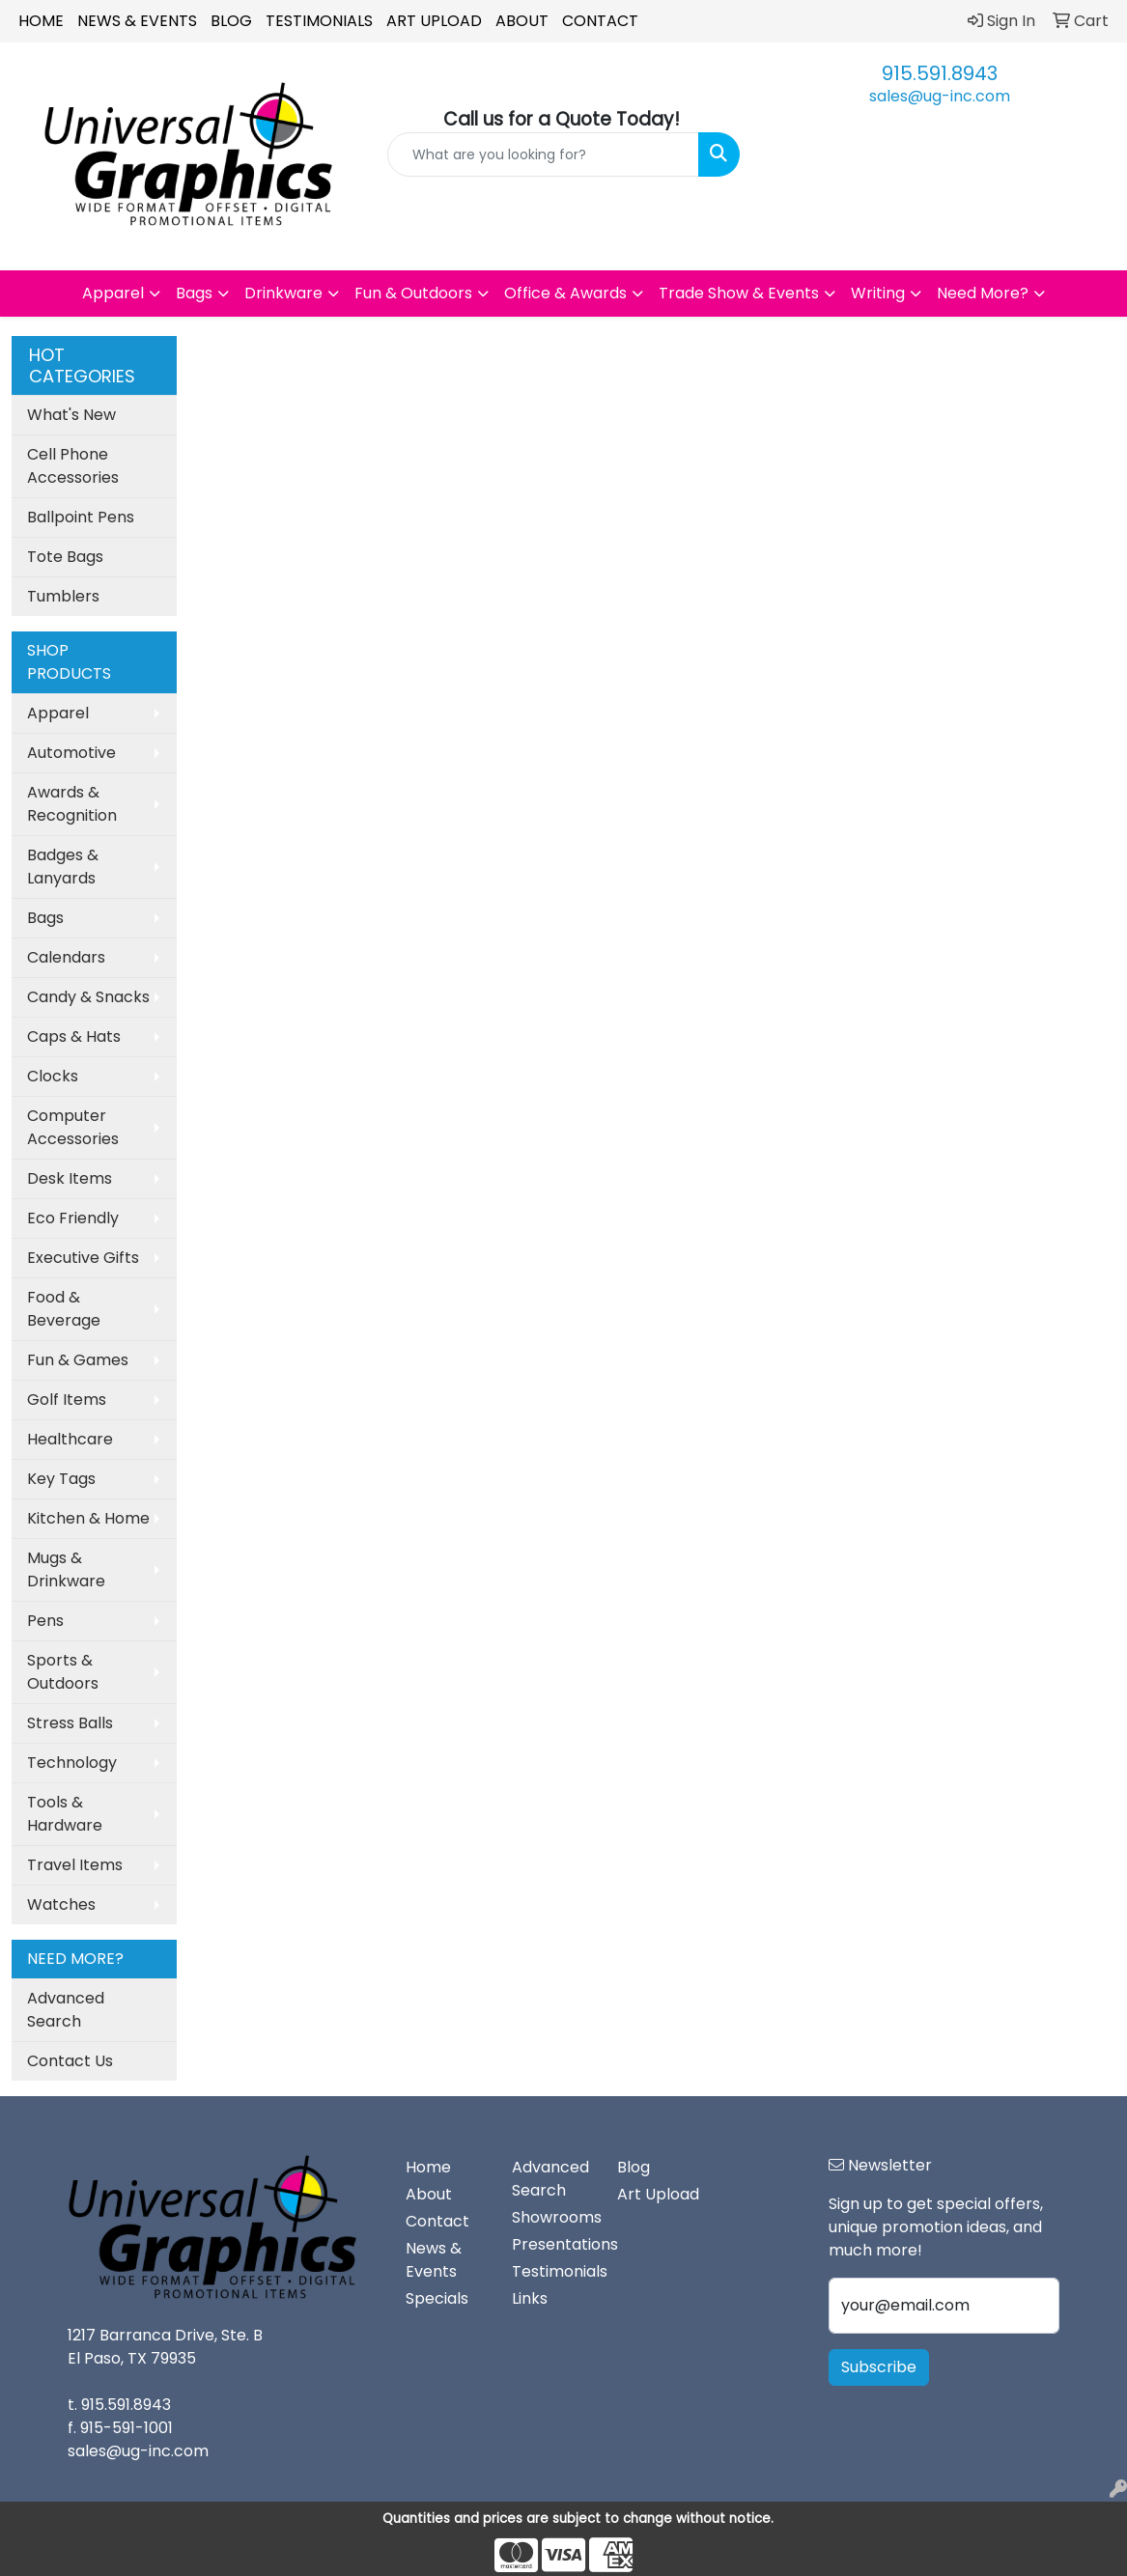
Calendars (66, 957)
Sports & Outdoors (63, 1671)
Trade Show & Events (739, 293)
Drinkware (283, 293)
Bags (194, 293)
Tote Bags (65, 557)
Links (530, 2298)
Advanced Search (65, 2009)
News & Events (137, 21)
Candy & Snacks (88, 997)
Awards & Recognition (72, 803)
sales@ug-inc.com (939, 96)
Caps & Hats (74, 1036)
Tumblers (63, 596)
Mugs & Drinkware (66, 1569)
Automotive (71, 753)
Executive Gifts (83, 1257)
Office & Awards (565, 293)
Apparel (113, 293)
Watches (61, 1904)
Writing (878, 293)
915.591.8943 (940, 73)
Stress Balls (70, 1723)
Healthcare (70, 1439)
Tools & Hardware (64, 1813)
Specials (437, 2298)
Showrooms (553, 2217)
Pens (45, 1621)
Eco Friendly (73, 1218)
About (522, 21)
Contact (600, 21)
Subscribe (878, 2367)
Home (41, 21)
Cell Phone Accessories (73, 466)
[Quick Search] (543, 154)
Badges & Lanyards (63, 866)
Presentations (553, 2244)
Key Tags (61, 1479)
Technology (72, 1762)
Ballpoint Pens (80, 517)
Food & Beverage (63, 1308)
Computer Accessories (73, 1127)
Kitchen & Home (88, 1518)
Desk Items (69, 1178)
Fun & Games (77, 1360)
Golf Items (66, 1399)
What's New (71, 415)
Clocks (52, 1076)
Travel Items (75, 1865)
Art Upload (434, 21)
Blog (231, 21)
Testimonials (319, 21)
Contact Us (70, 2061)
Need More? (982, 293)
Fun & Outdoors (413, 293)
